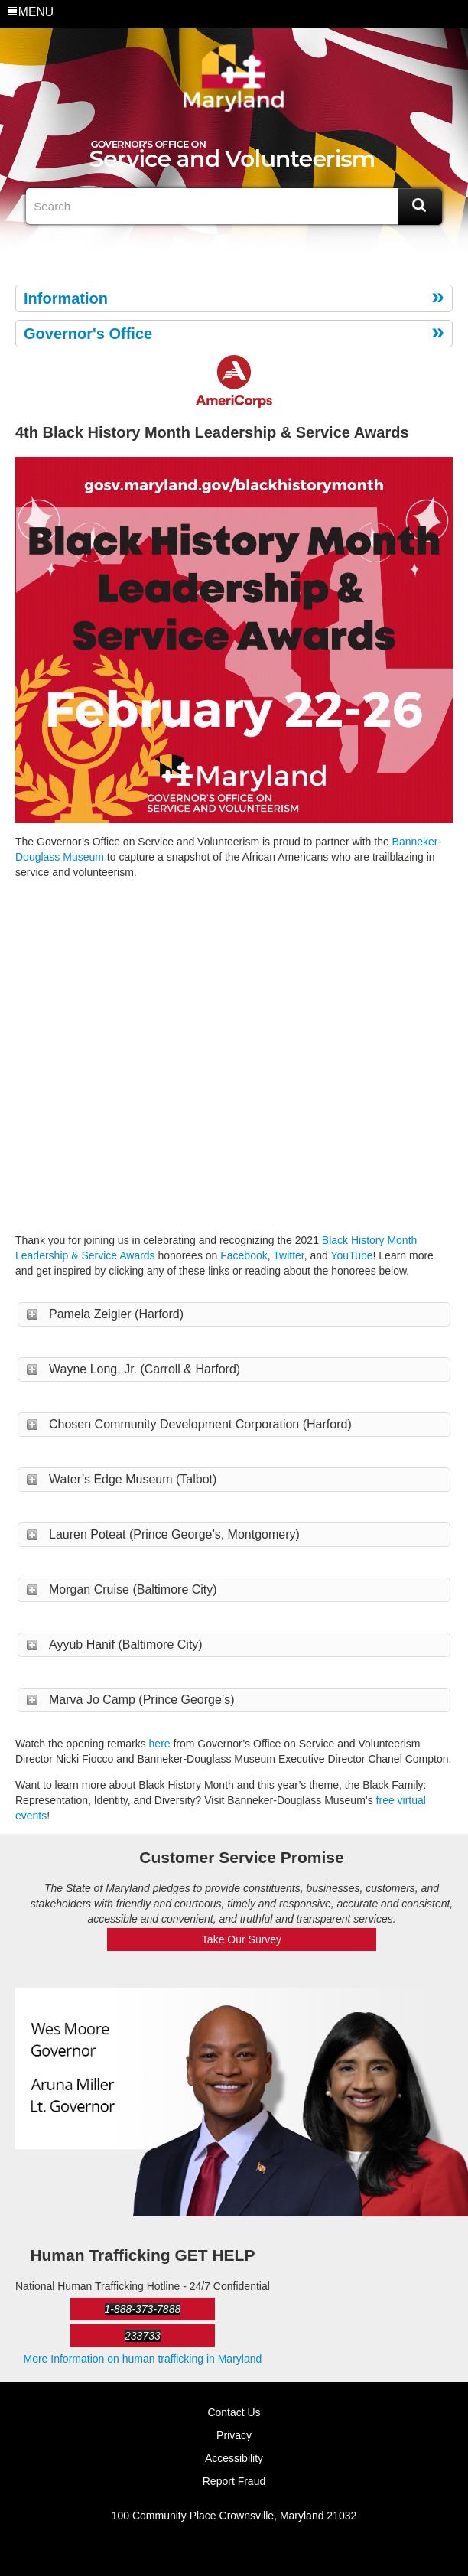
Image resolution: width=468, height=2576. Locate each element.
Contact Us (233, 2412)
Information (66, 298)
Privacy (234, 2435)
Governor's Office (88, 333)
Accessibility (234, 2458)
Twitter (222, 248)
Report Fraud (234, 2481)
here (160, 1743)
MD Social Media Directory (271, 248)
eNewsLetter (246, 248)
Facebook (196, 248)
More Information (143, 2359)
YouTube (352, 1255)
